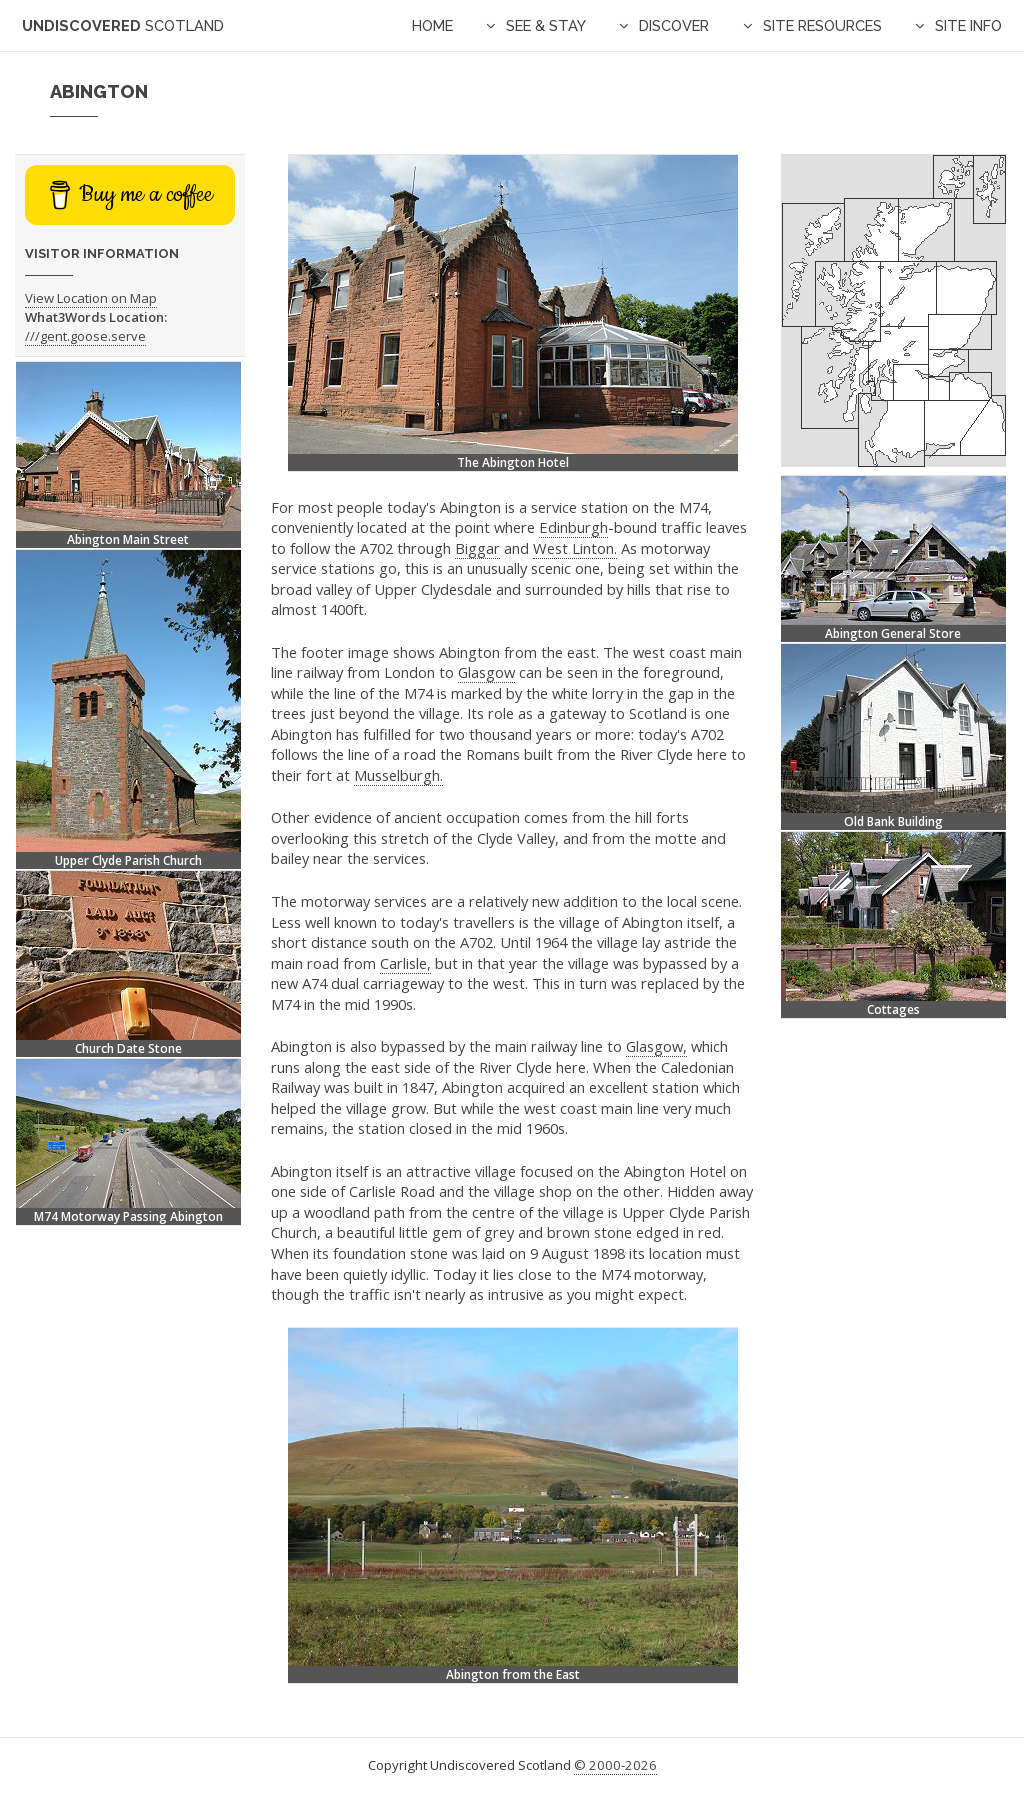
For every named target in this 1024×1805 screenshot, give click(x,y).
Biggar (477, 548)
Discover (674, 25)
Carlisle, (405, 963)
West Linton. (575, 548)
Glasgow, (656, 1046)
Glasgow (486, 672)
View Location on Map (91, 298)
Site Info (968, 25)
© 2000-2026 (615, 1765)
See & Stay (546, 25)
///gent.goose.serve (85, 336)
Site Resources (822, 25)
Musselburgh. (398, 775)
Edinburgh (573, 527)
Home (432, 25)
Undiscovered (123, 25)
